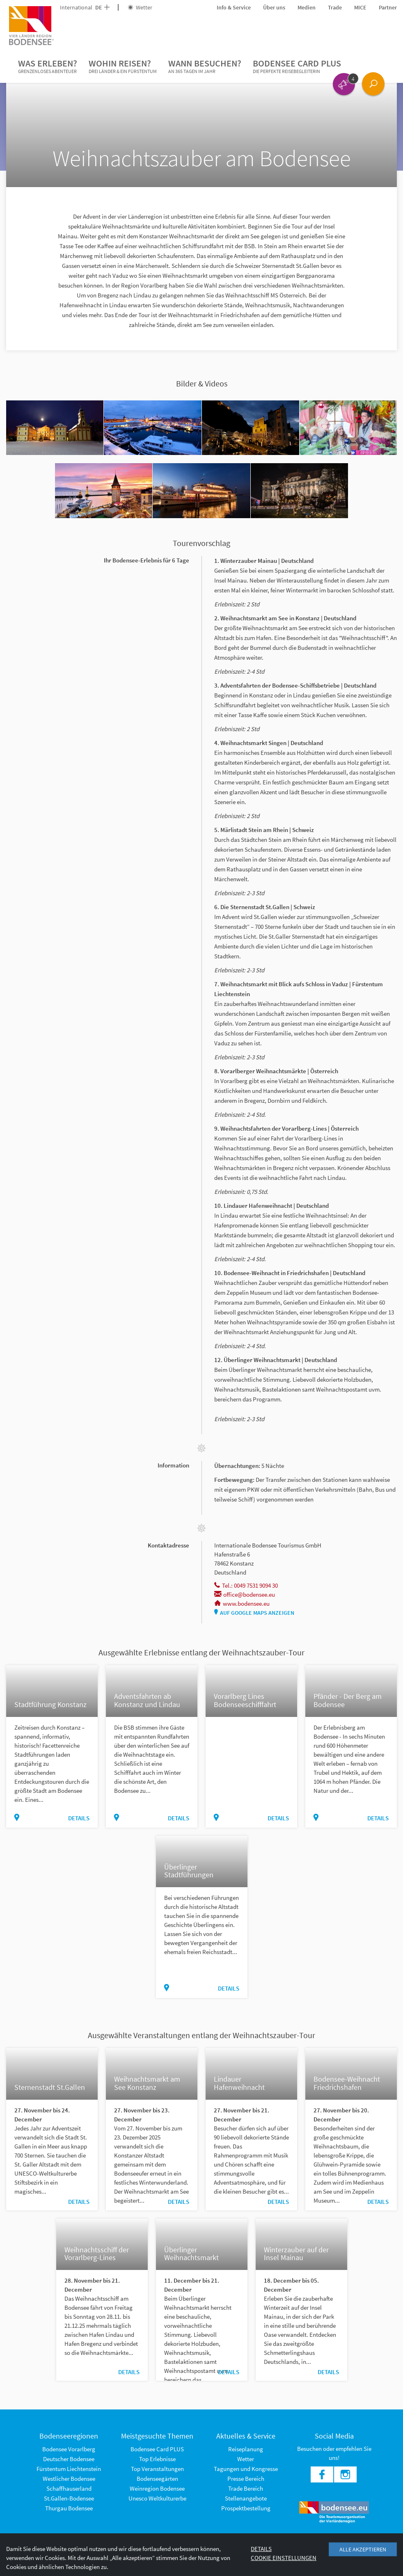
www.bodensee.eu (242, 1603)
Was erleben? (47, 66)
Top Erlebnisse (157, 2459)
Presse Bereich (245, 2478)
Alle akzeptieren (362, 2549)
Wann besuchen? (204, 66)
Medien (307, 7)
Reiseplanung (245, 2449)
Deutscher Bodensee (68, 2459)
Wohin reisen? (123, 66)
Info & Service (234, 7)
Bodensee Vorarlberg (68, 2449)
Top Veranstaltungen (157, 2469)
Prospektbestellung (245, 2508)
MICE (360, 7)
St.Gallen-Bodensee (69, 2498)
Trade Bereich (245, 2488)
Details (78, 1818)
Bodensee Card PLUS (297, 66)
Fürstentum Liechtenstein (69, 2469)
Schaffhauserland (69, 2488)
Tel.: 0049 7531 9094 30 (246, 1585)
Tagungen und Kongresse (246, 2469)
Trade (335, 7)
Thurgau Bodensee (69, 2508)
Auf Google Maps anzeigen (254, 1612)
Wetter (140, 7)
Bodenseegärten (157, 2478)
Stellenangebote (246, 2498)
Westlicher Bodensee (69, 2478)
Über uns (274, 7)
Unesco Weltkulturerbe (157, 2498)
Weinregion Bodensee (157, 2488)
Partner (388, 7)
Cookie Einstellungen (283, 2558)
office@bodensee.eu (244, 1594)
